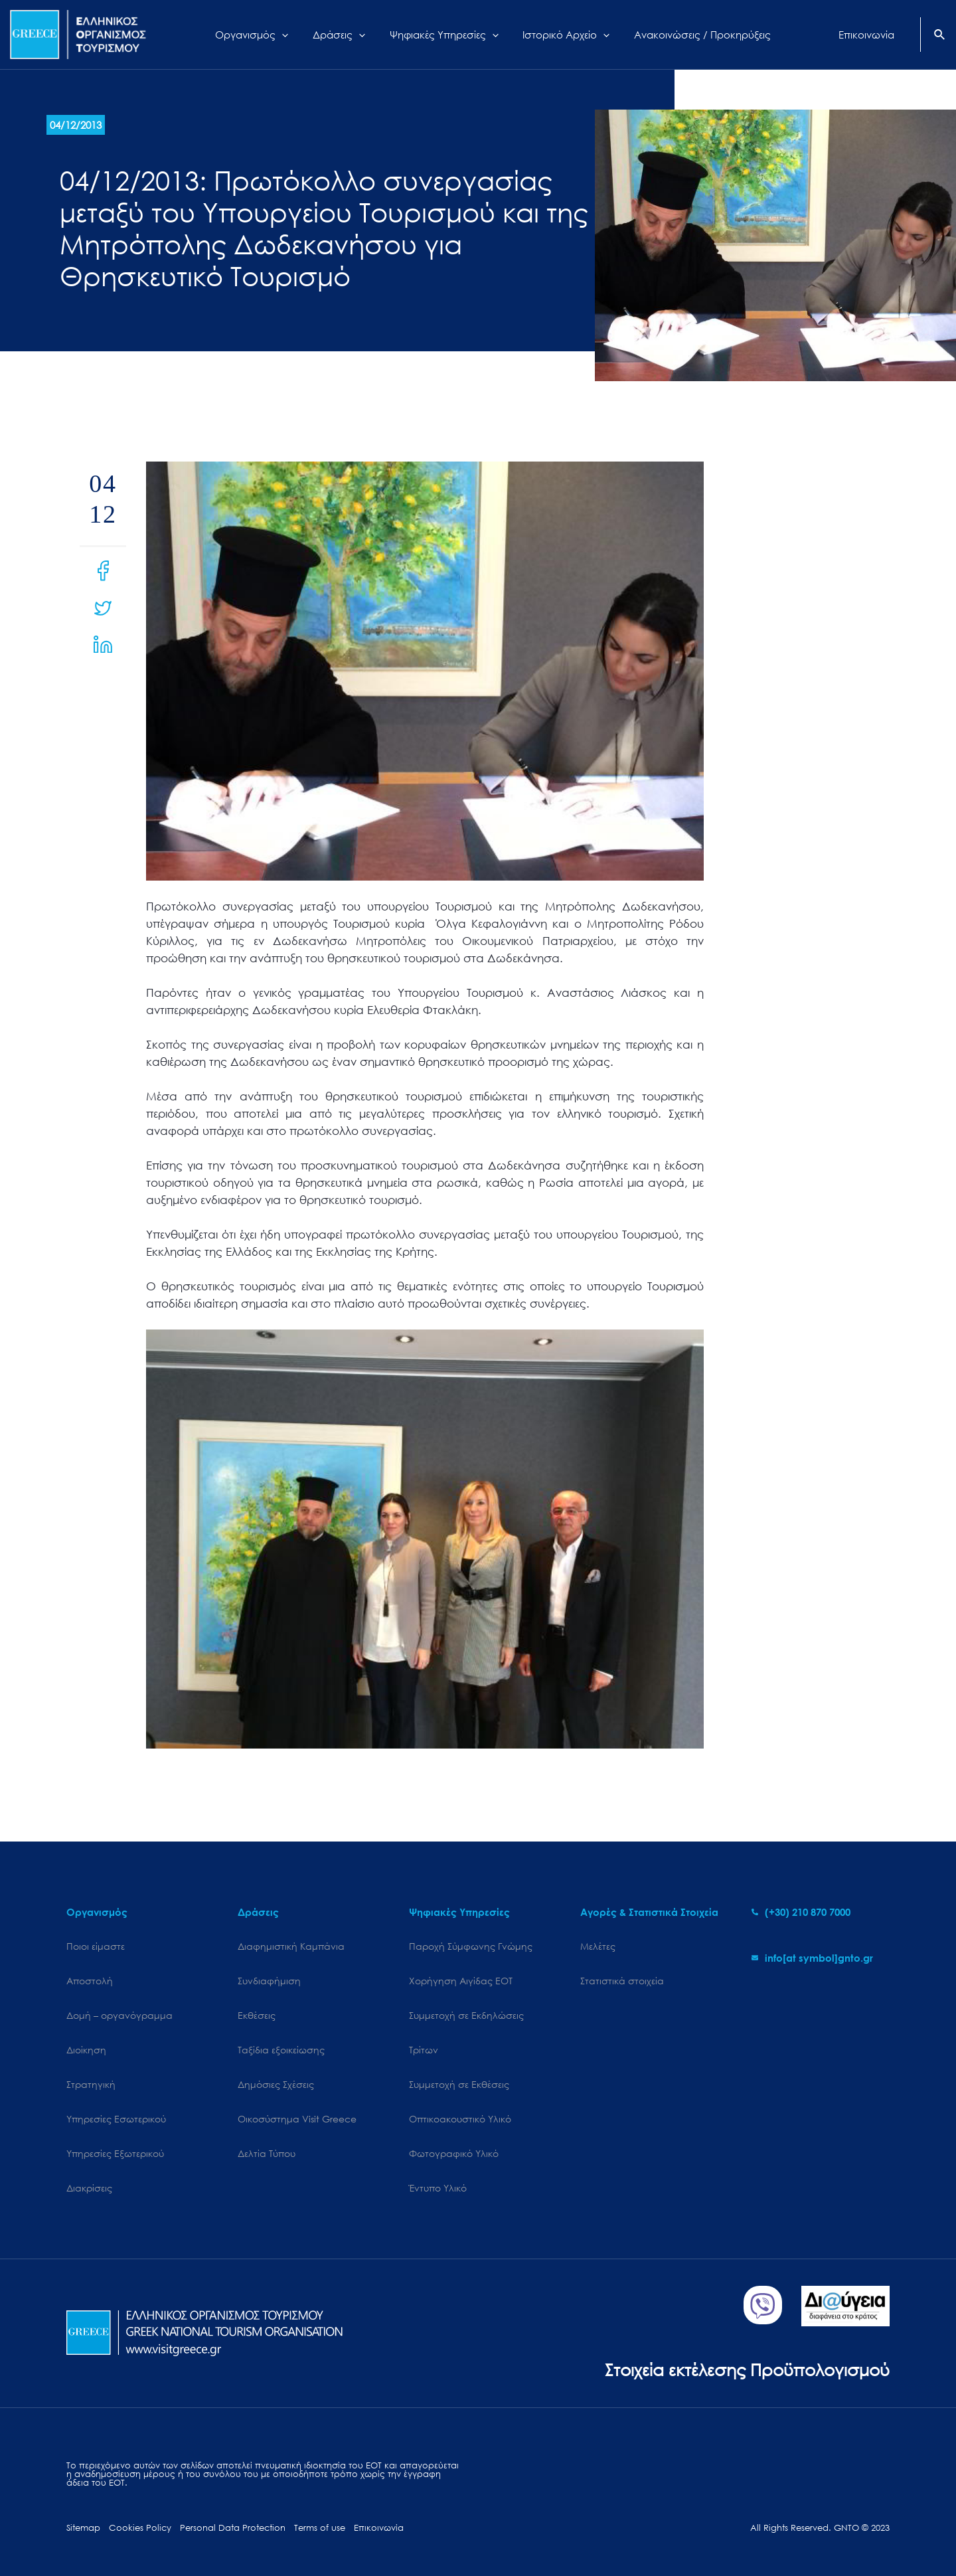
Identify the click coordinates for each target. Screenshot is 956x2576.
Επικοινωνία (379, 2527)
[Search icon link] (940, 36)
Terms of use (319, 2527)
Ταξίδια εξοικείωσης (281, 2049)
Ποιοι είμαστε (95, 1946)
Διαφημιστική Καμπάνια (291, 1946)
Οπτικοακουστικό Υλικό (460, 2118)
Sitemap (83, 2527)
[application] (293, 34)
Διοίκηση (86, 2049)
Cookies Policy (140, 2527)
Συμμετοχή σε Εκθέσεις (459, 2084)
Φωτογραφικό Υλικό (454, 2153)
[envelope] (812, 1957)
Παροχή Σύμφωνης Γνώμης (470, 1946)
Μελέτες (597, 1946)
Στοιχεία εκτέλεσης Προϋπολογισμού (747, 2369)
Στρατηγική (91, 2084)
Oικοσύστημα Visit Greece (297, 2118)
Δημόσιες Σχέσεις (276, 2084)
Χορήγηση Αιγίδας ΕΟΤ (461, 1980)
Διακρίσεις (89, 2188)
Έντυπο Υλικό (438, 2188)
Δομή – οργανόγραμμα (119, 2015)
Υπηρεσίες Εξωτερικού (115, 2153)
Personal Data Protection (232, 2527)
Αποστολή (89, 1980)
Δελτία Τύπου (266, 2153)
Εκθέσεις (257, 2015)
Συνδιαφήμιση (269, 1980)
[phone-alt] (801, 1912)
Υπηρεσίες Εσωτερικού (116, 2118)
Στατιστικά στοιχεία (622, 1980)
